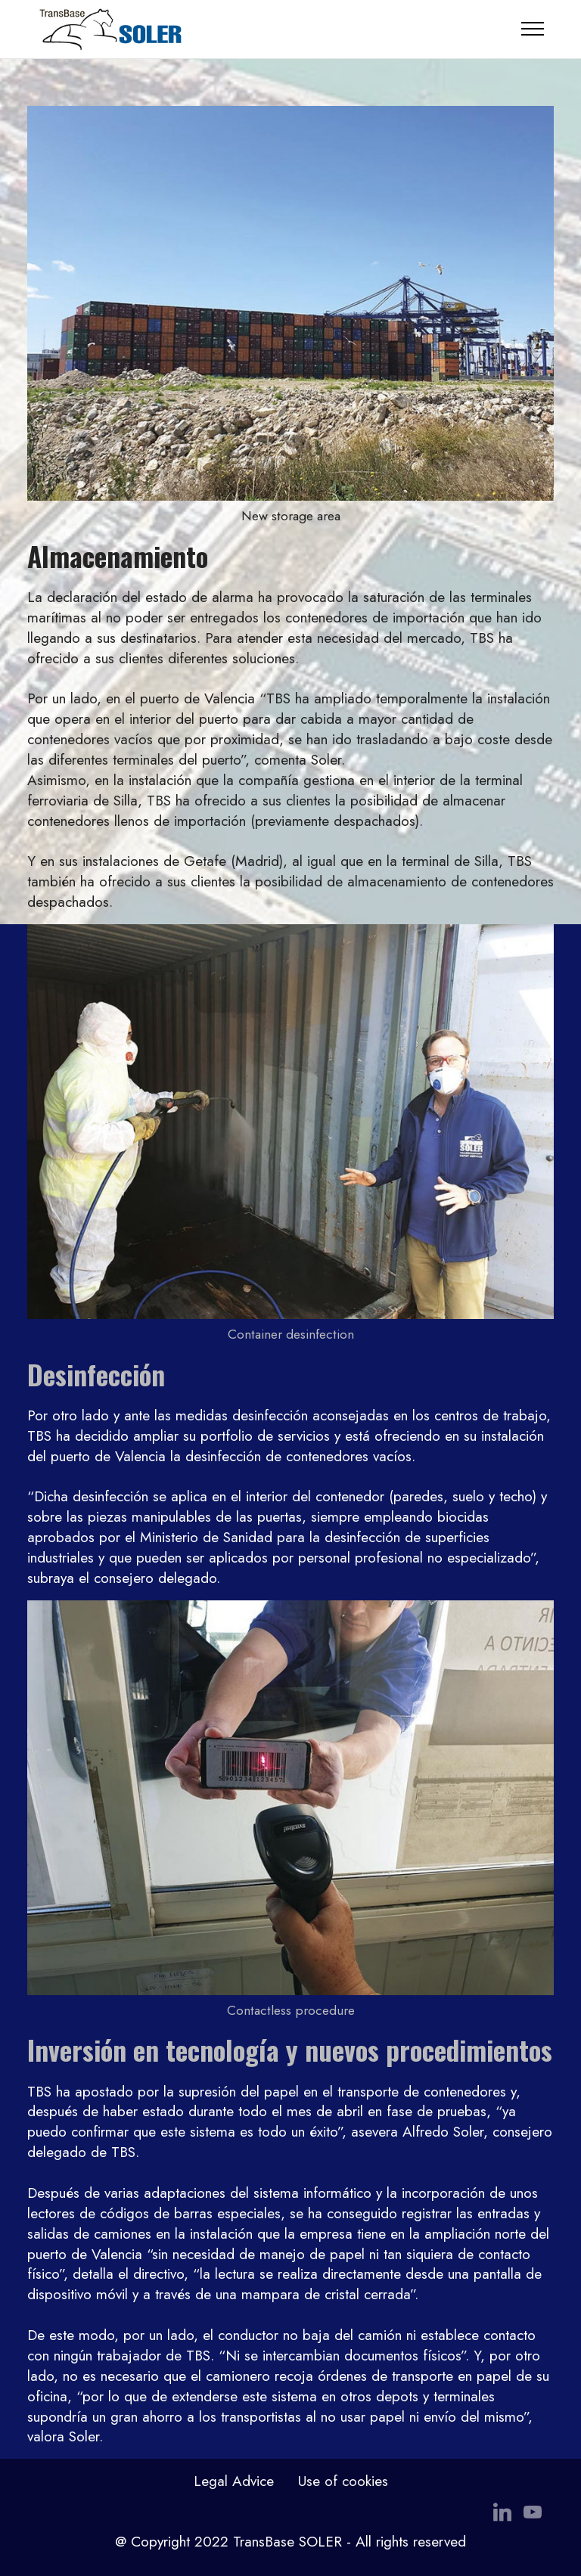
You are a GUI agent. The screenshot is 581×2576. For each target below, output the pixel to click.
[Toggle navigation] (533, 28)
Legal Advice (234, 2480)
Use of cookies (343, 2480)
